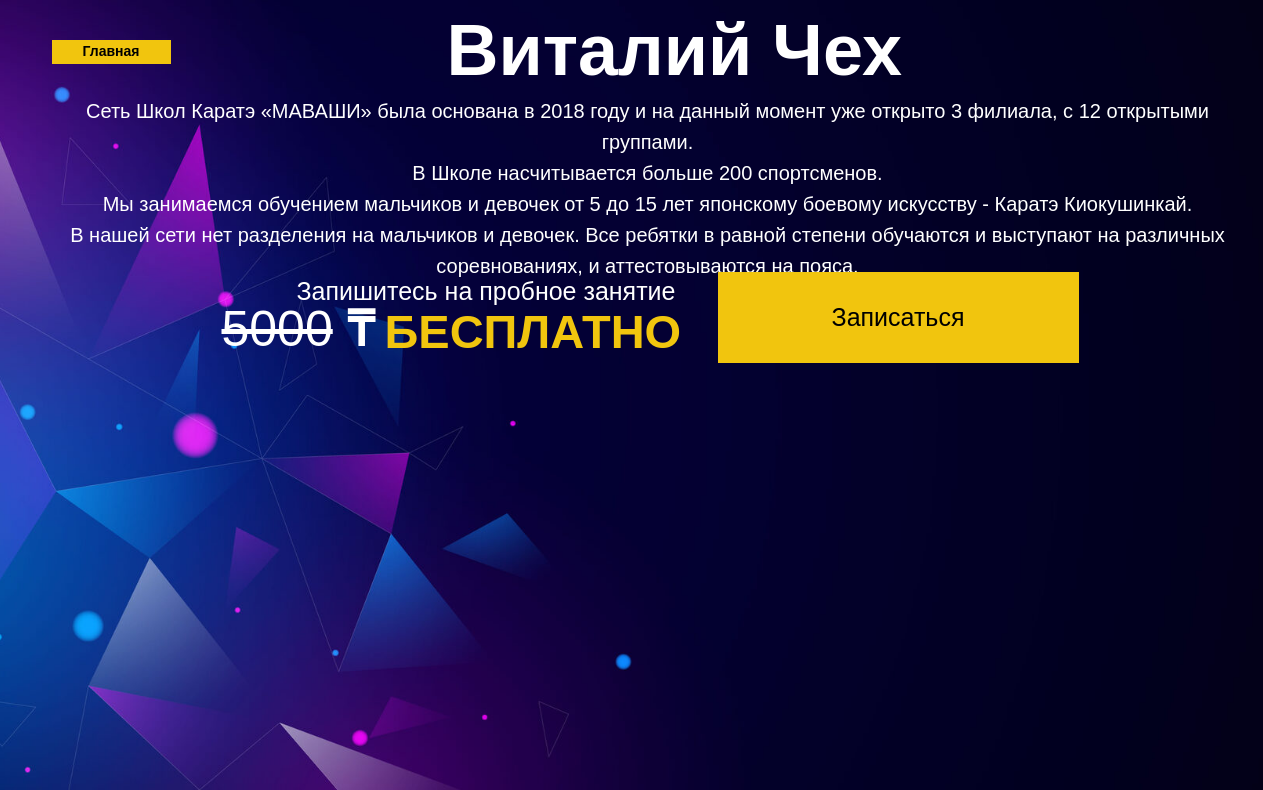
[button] (898, 317)
